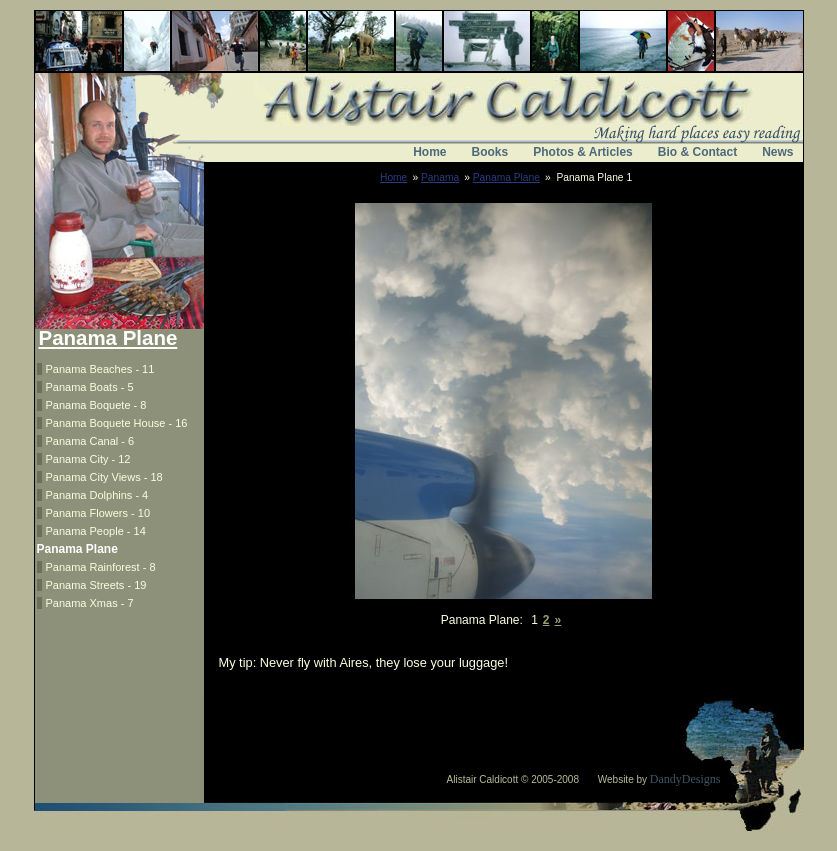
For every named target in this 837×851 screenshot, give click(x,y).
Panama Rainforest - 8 (101, 567)
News (777, 152)
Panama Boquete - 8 (96, 405)
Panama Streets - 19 (96, 585)
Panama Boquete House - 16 (117, 423)
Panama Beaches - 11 (100, 369)
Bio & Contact (697, 152)
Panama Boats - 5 (90, 387)
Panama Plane (506, 177)
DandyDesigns (685, 779)
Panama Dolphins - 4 (97, 495)
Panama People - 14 (96, 531)
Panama (440, 177)
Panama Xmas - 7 (90, 603)
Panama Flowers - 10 (98, 513)
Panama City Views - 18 (104, 477)
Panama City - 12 (88, 459)
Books (490, 152)
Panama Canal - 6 (90, 441)
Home (429, 152)
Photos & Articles (583, 152)
